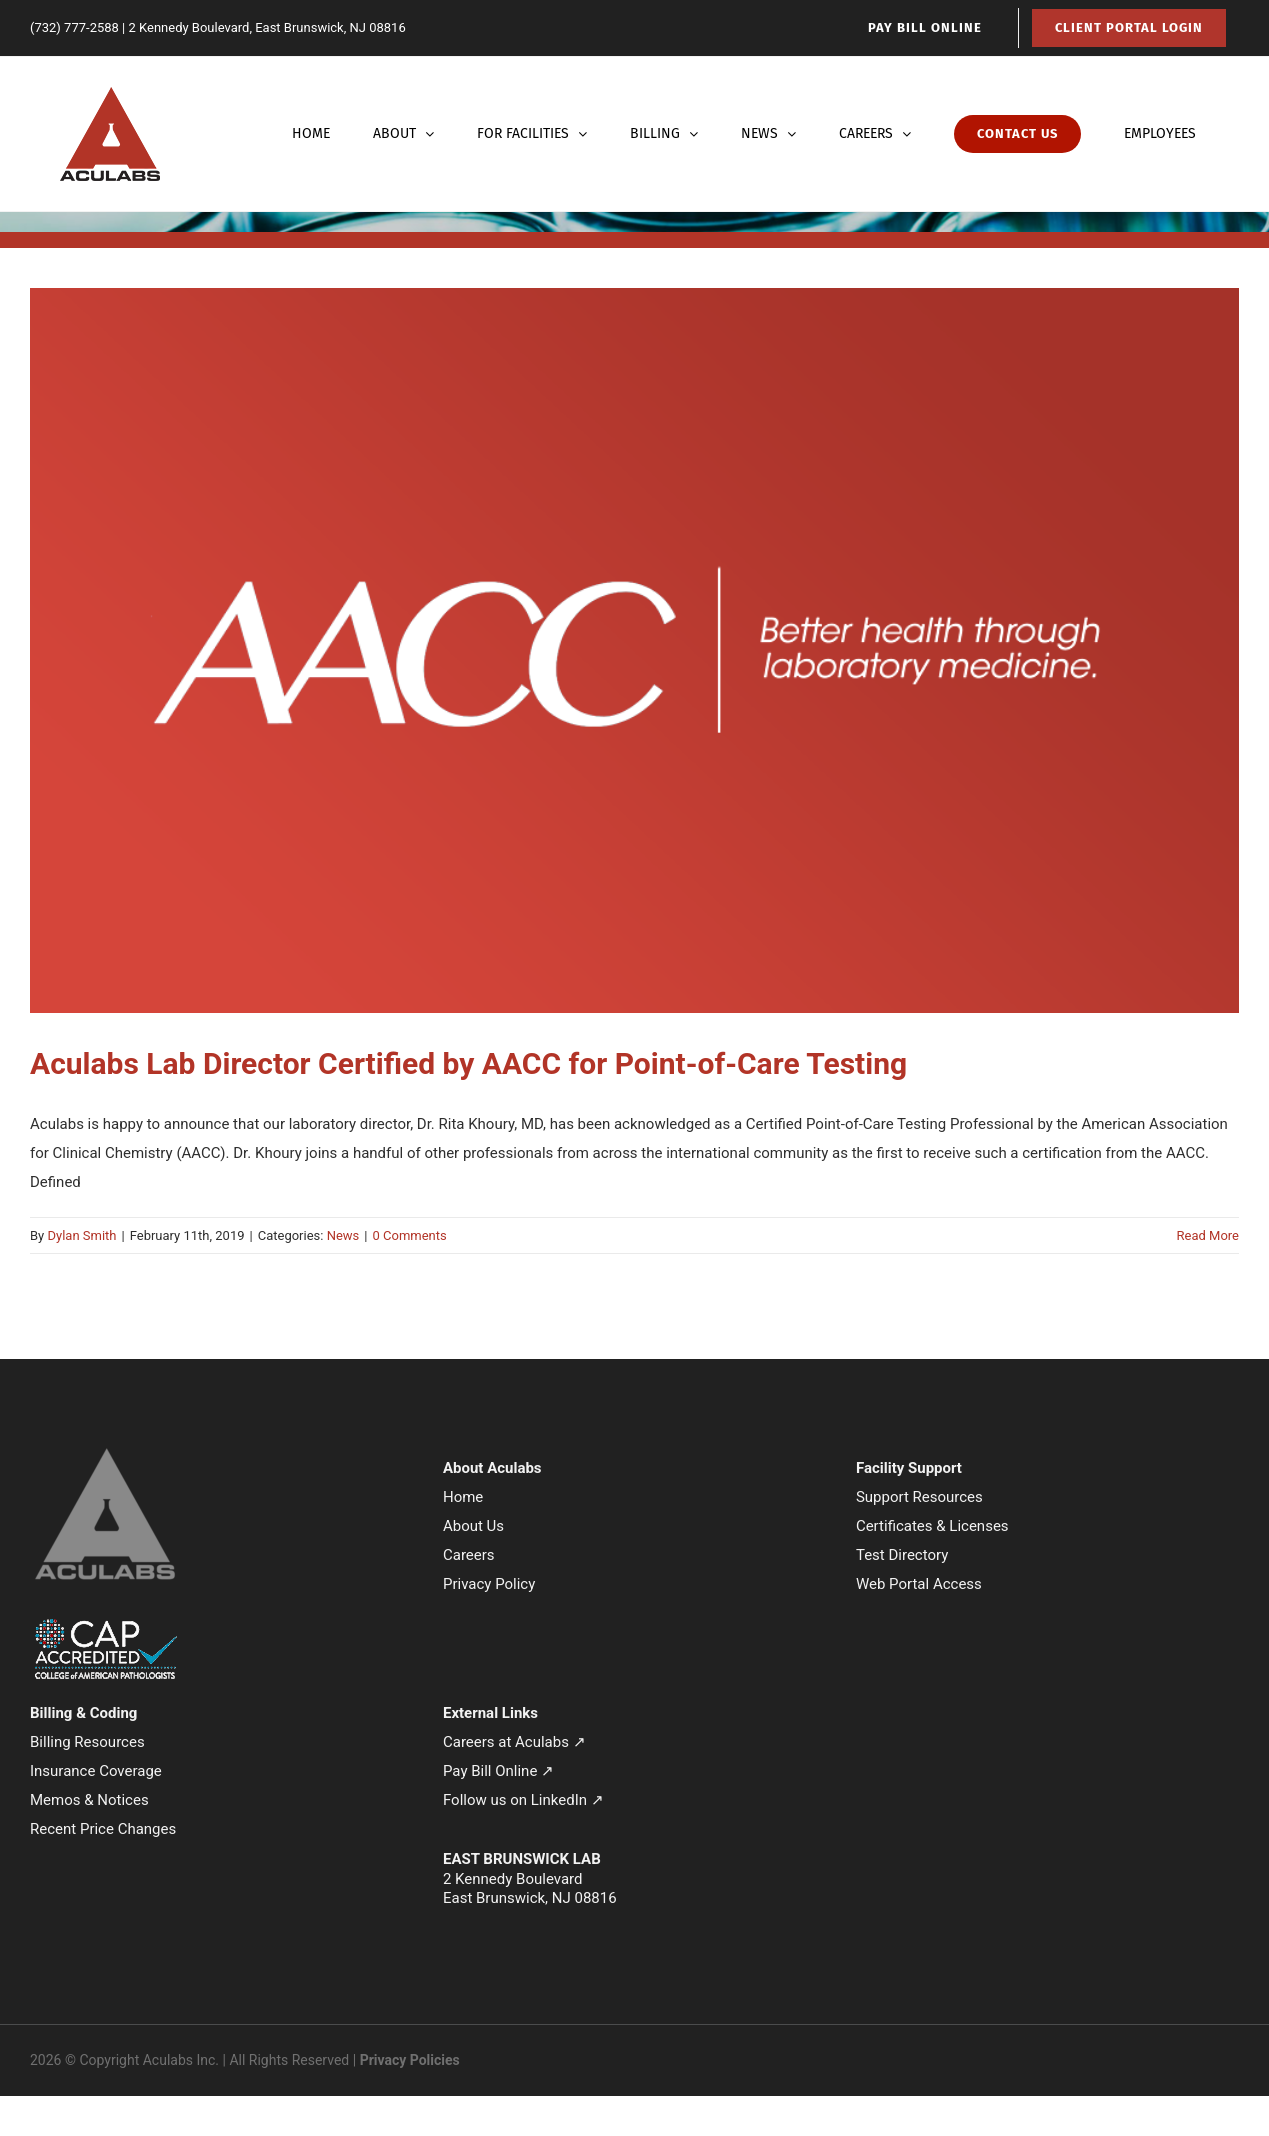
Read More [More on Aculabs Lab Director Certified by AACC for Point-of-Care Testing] (1208, 1235)
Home (463, 1497)
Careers (469, 1555)
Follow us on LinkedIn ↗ (523, 1800)
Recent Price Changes (103, 1829)
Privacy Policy (489, 1584)
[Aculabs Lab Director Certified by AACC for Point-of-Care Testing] (634, 650)
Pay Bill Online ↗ (498, 1771)
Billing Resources (87, 1742)
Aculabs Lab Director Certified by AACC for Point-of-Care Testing (468, 1063)
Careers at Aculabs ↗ (514, 1742)
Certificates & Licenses (932, 1526)
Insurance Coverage (96, 1771)
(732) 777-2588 (74, 27)
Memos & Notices (89, 1800)
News (343, 1235)
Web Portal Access (919, 1584)
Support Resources (919, 1497)
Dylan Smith (81, 1235)
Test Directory (902, 1555)
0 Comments (409, 1235)
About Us (473, 1526)
